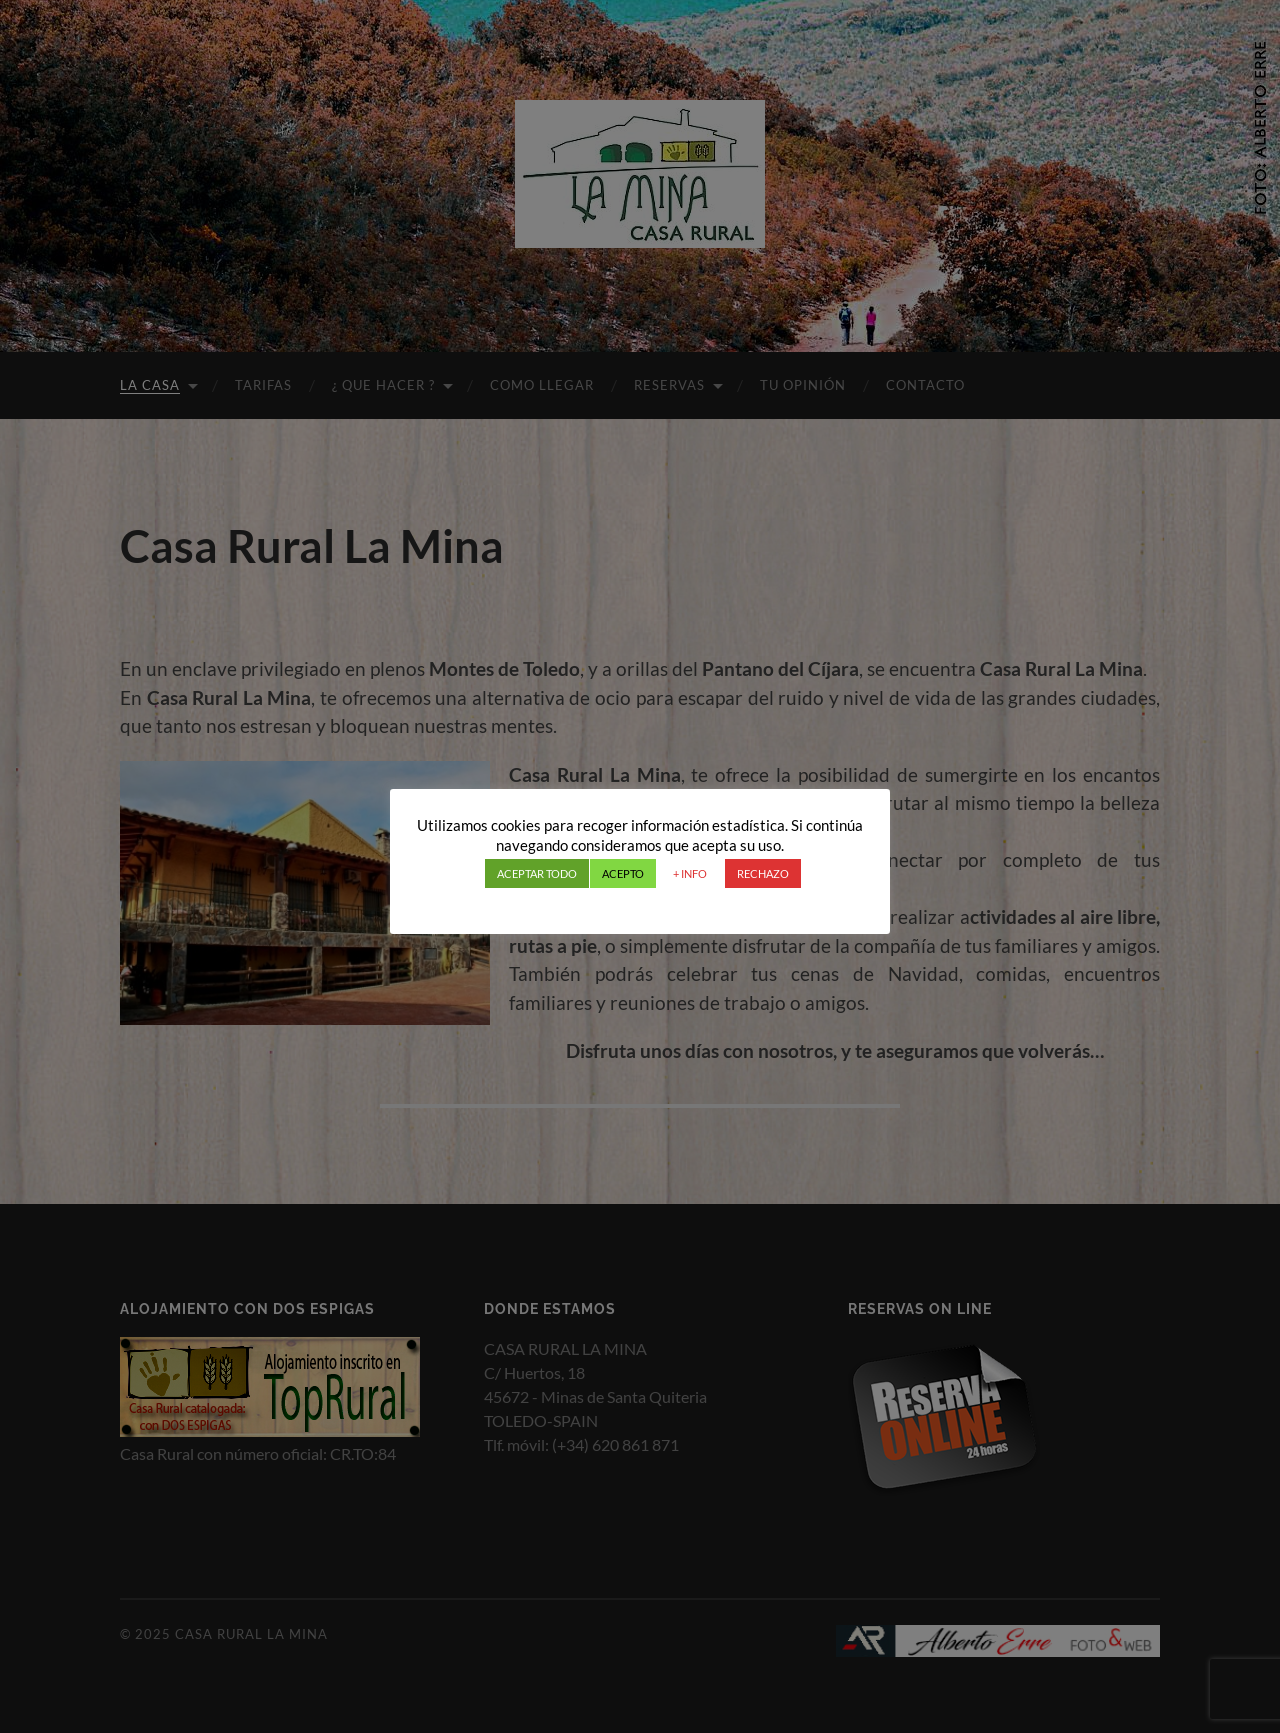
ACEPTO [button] (623, 873)
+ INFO (690, 873)
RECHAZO (763, 873)
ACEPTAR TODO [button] (537, 873)
